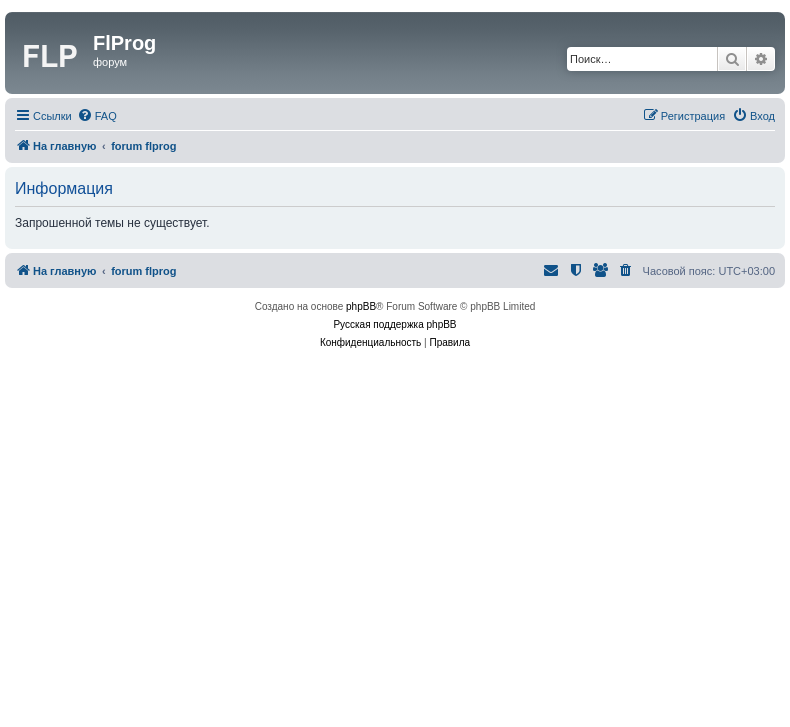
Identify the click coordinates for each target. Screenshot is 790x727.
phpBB (361, 306)
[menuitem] (97, 116)
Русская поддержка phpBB (394, 324)
